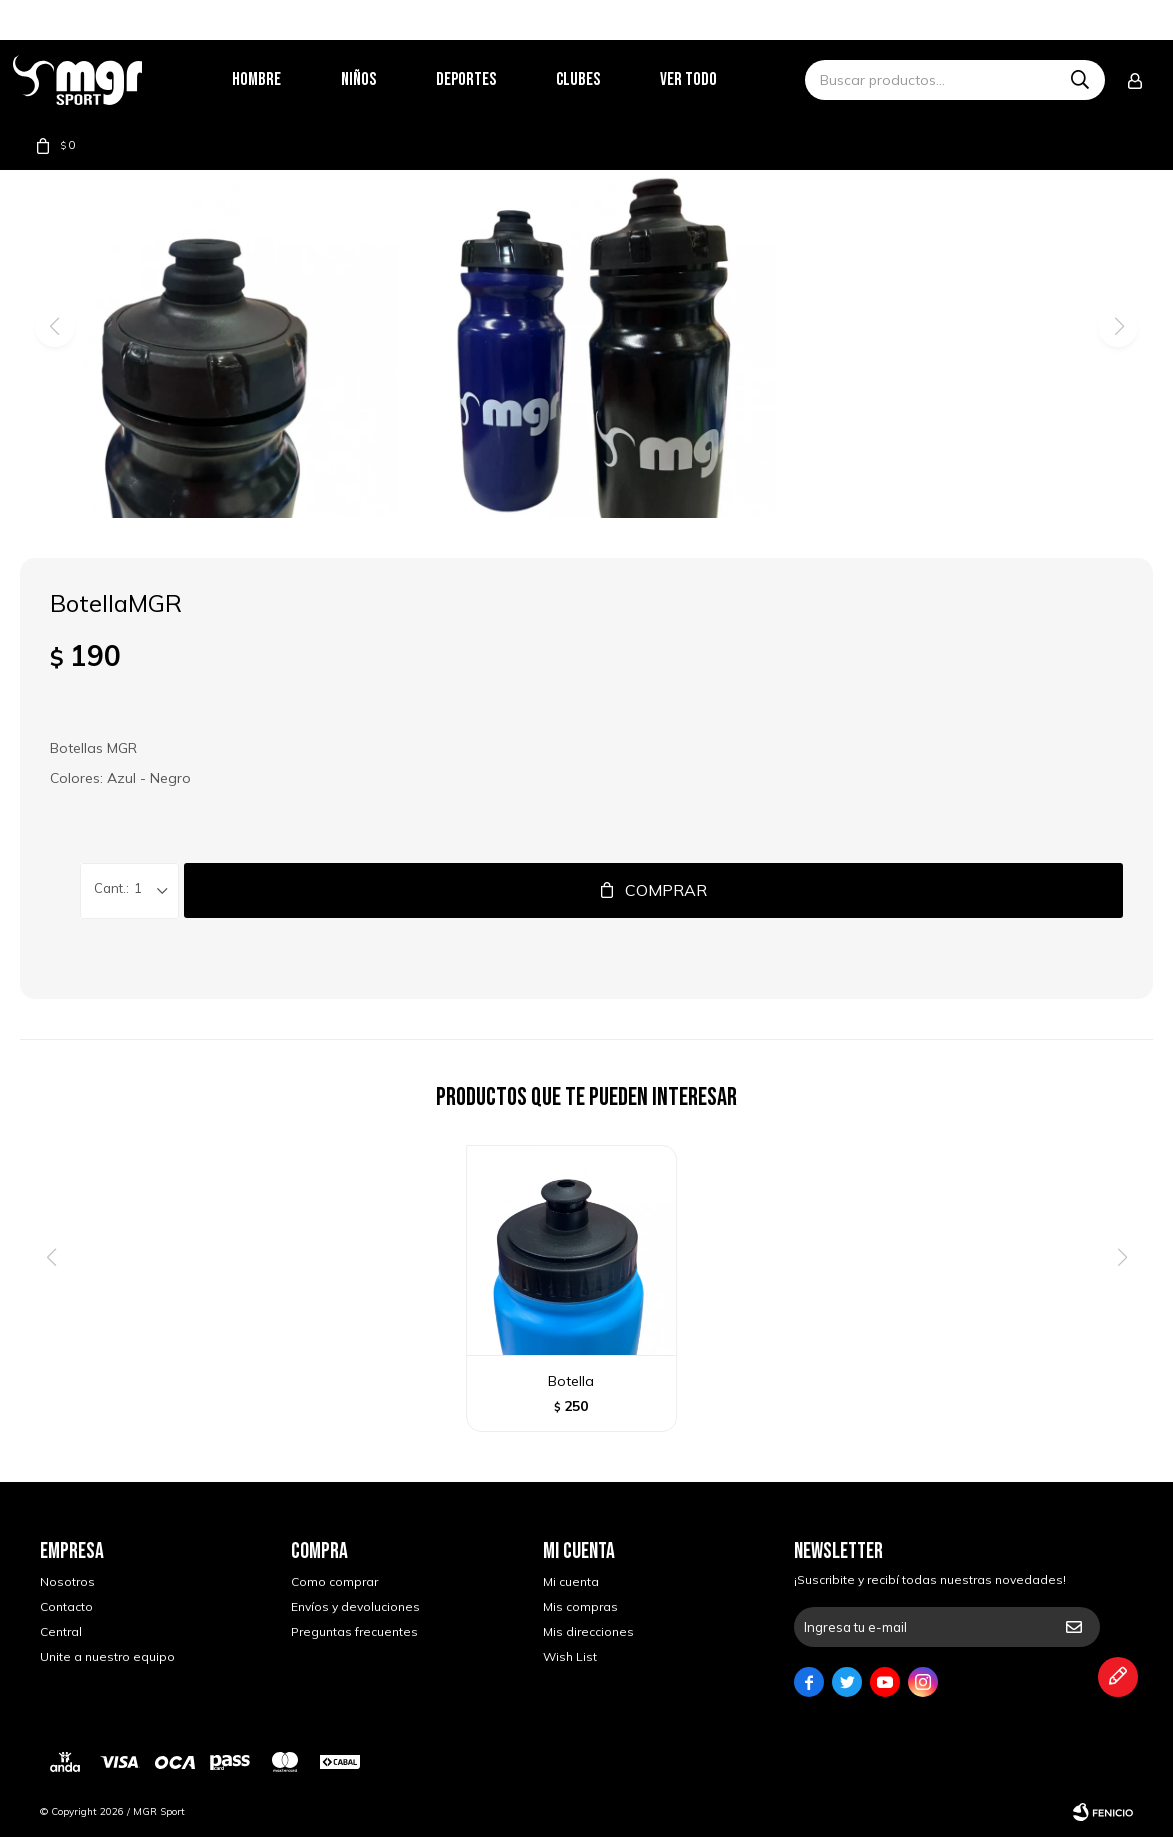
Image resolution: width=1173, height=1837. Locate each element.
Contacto (66, 1606)
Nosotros (67, 1581)
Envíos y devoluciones (355, 1606)
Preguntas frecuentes (354, 1631)
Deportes (493, 79)
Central (61, 1631)
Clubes (605, 79)
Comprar (666, 890)
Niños (385, 79)
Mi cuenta (571, 1581)
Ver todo (715, 79)
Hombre (283, 79)
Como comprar (334, 1581)
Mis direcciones (588, 1631)
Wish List (570, 1656)
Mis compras (580, 1606)
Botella (571, 1381)
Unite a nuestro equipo (107, 1656)
